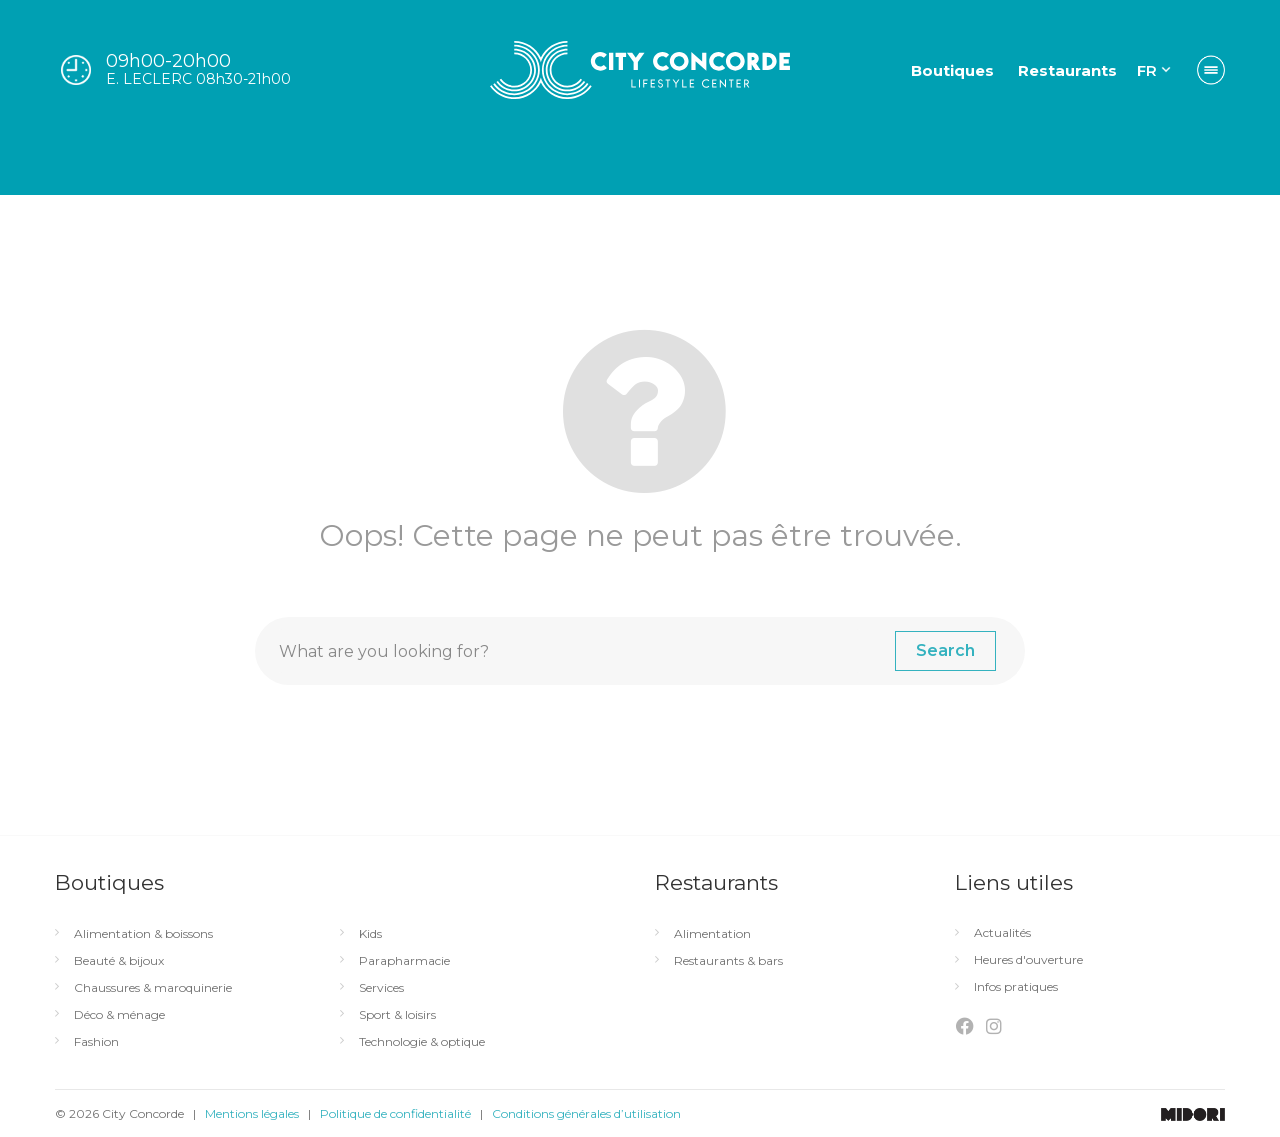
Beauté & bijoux (119, 961)
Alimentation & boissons (143, 934)
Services (381, 988)
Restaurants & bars (728, 961)
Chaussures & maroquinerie (153, 988)
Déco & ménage (119, 1015)
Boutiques (952, 70)
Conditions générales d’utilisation (586, 1113)
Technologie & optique (422, 1042)
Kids (370, 934)
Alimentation (712, 934)
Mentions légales (252, 1113)
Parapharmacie (404, 961)
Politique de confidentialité (395, 1113)
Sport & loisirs (397, 1015)
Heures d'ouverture (1028, 960)
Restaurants (1067, 70)
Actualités (1002, 933)
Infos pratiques (1016, 987)
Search (945, 650)
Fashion (96, 1042)
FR (1147, 70)
